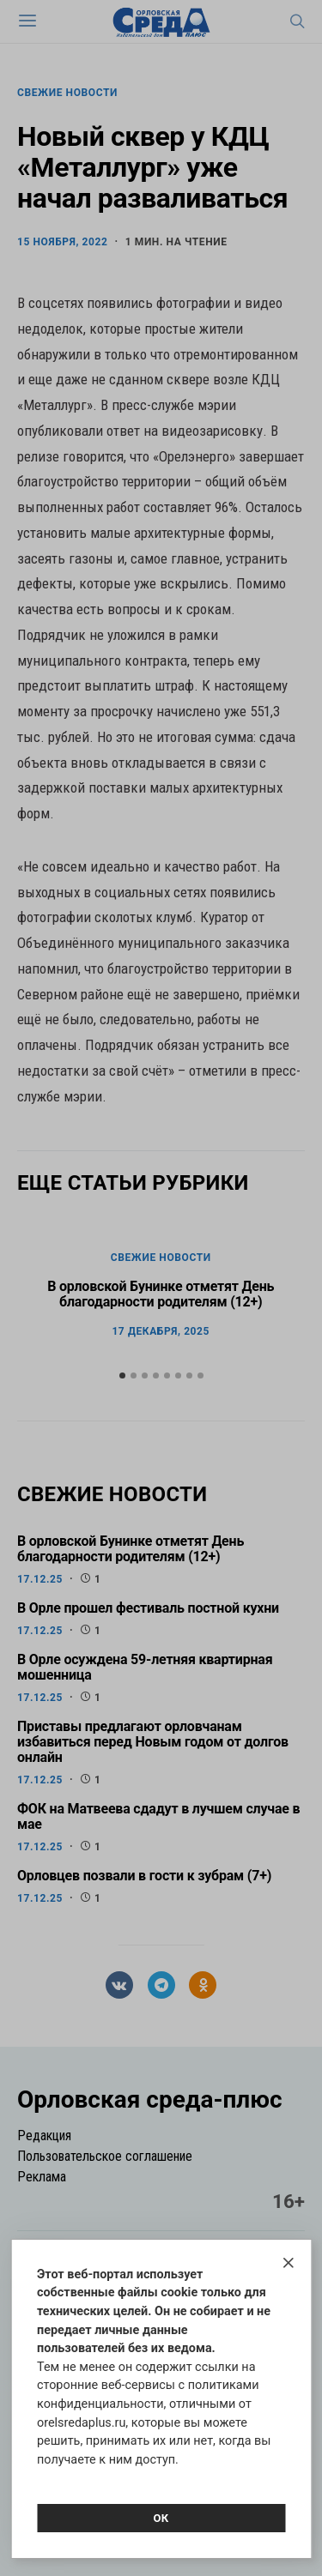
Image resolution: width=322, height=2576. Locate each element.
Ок (160, 2518)
